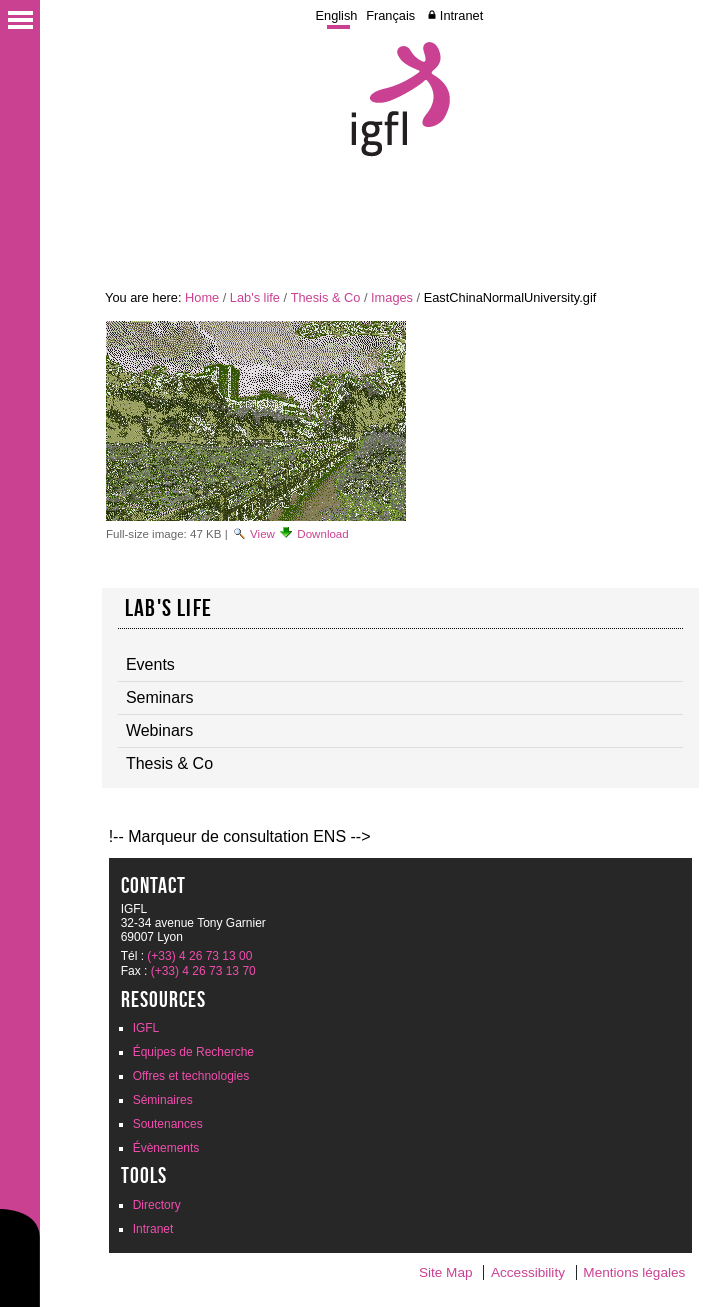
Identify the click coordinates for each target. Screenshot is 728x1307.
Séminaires (163, 1100)
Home (202, 297)
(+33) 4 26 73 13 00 (199, 956)
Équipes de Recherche (193, 1052)
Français (390, 15)
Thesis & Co (326, 297)
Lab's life (255, 297)
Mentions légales (634, 1272)
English (336, 15)
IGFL (146, 1028)
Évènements (166, 1148)
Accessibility (528, 1272)
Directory (157, 1205)
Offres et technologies (191, 1076)
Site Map (446, 1272)
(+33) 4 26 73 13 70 (203, 971)
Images (392, 297)
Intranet (461, 15)
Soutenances (168, 1124)
